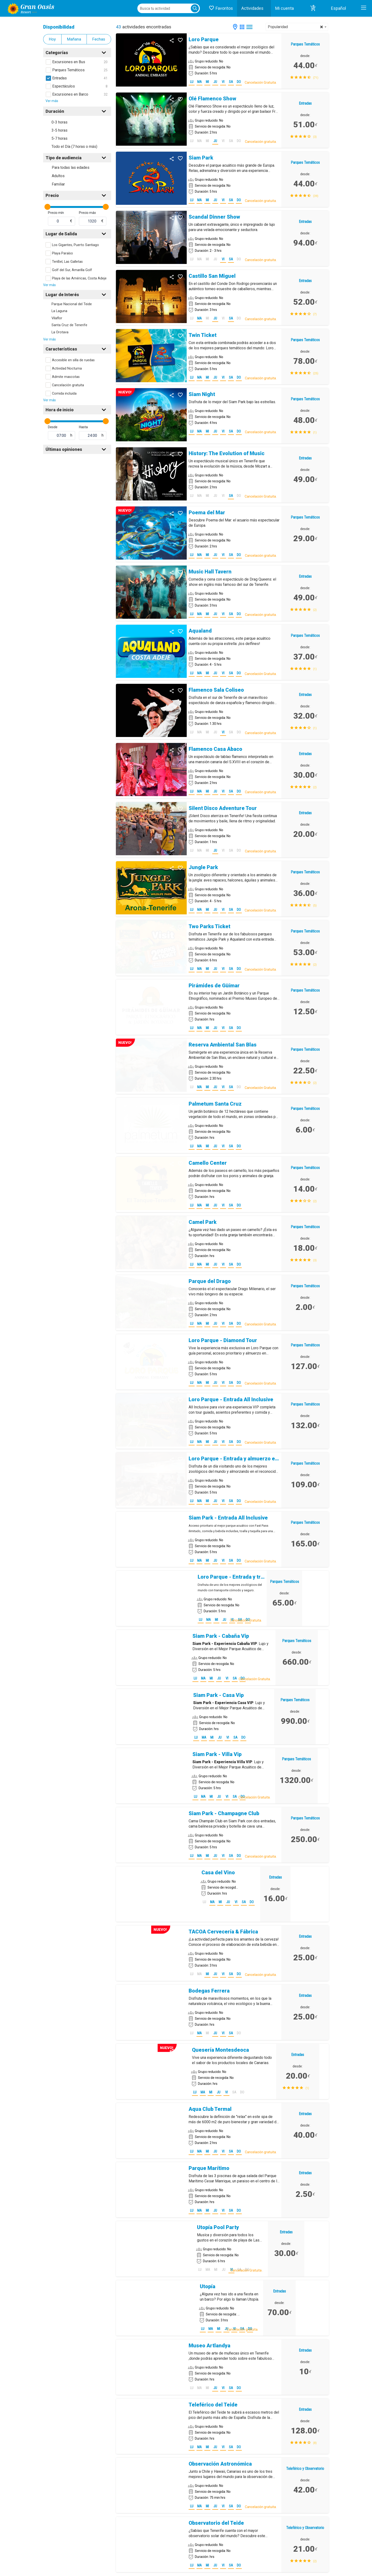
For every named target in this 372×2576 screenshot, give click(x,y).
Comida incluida (64, 394)
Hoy (52, 39)
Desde (52, 427)
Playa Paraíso (62, 253)
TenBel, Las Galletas (67, 262)
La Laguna (59, 311)
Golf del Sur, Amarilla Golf (72, 270)
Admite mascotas (66, 377)
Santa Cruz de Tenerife (69, 325)
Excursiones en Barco (70, 94)
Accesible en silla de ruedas (73, 360)
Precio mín (56, 213)
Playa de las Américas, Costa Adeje (79, 278)
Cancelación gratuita (68, 385)
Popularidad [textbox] (295, 27)
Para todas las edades (70, 167)
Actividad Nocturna (67, 368)
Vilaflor (57, 318)
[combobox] (297, 27)
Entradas (59, 78)
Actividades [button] (252, 8)
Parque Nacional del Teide (72, 304)
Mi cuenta (284, 8)
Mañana (74, 39)
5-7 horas (59, 138)
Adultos (58, 176)
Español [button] (338, 8)
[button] (313, 8)
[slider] (47, 207)
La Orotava (60, 332)
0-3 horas (59, 122)
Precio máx (87, 213)
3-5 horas (59, 130)
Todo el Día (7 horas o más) (74, 146)
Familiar (58, 184)
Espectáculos (63, 86)
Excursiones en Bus (68, 62)
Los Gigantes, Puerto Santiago (75, 245)
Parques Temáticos (68, 70)
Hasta (83, 427)
